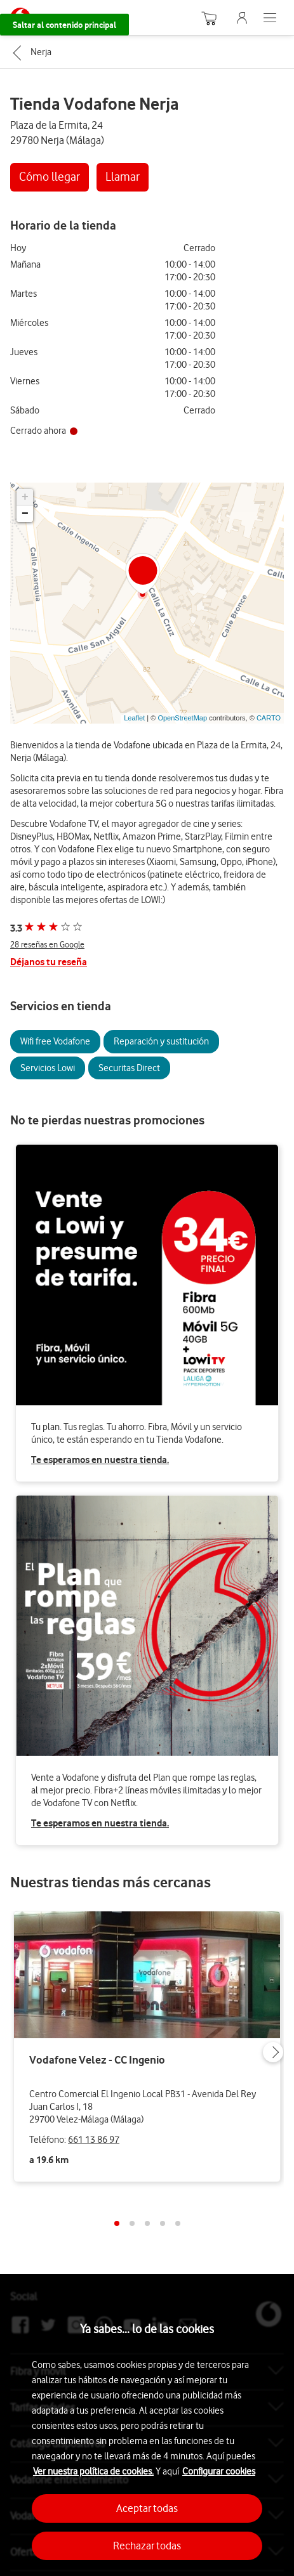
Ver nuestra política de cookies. (93, 2471)
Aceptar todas (147, 2508)
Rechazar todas (147, 2545)
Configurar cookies (218, 2471)
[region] (147, 2431)
